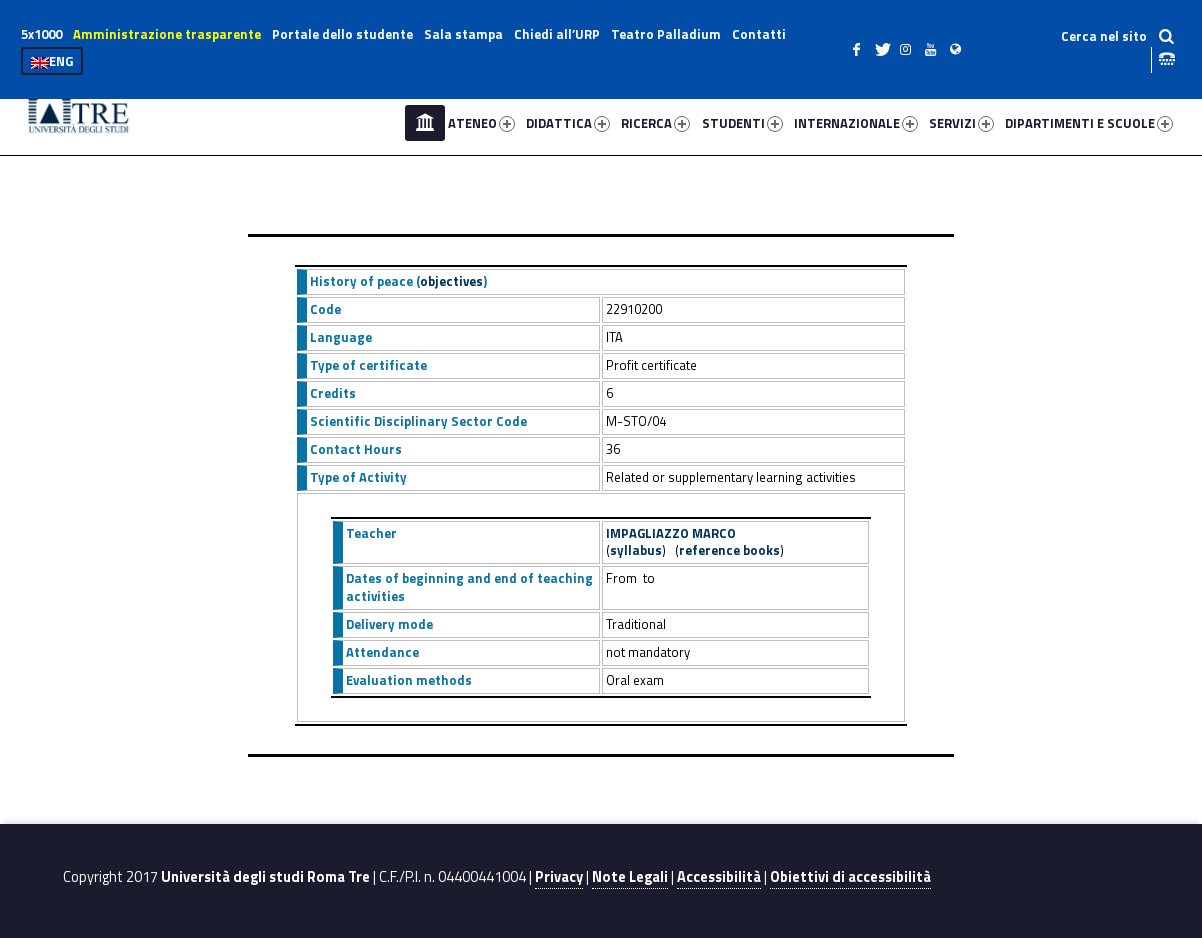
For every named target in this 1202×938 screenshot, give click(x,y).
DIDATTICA (568, 123)
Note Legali (630, 877)
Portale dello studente (342, 34)
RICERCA (655, 123)
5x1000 (41, 34)
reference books (729, 550)
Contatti (759, 34)
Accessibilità (719, 877)
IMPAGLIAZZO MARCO (671, 533)
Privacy (559, 877)
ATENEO (481, 123)
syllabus (636, 550)
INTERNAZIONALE (856, 123)
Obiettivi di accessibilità (850, 877)
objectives (451, 281)
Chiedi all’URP (557, 34)
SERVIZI (961, 123)
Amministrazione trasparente (167, 34)
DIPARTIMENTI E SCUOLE (1089, 123)
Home (425, 123)
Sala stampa (463, 34)
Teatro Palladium (666, 34)
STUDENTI (742, 123)
